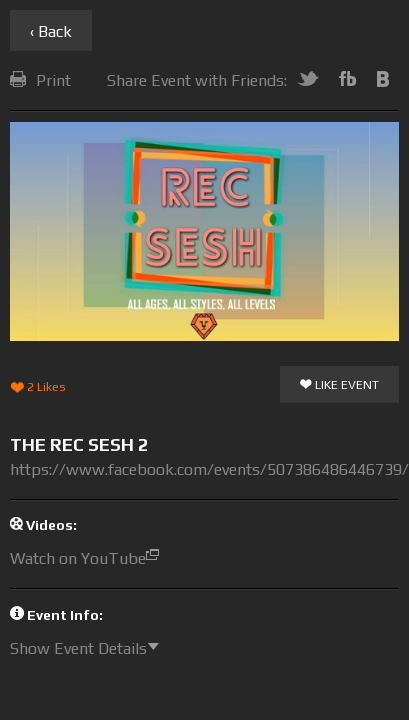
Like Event (339, 386)
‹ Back (51, 31)
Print (40, 80)
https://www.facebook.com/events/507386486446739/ (209, 469)
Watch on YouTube (89, 558)
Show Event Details (89, 648)
